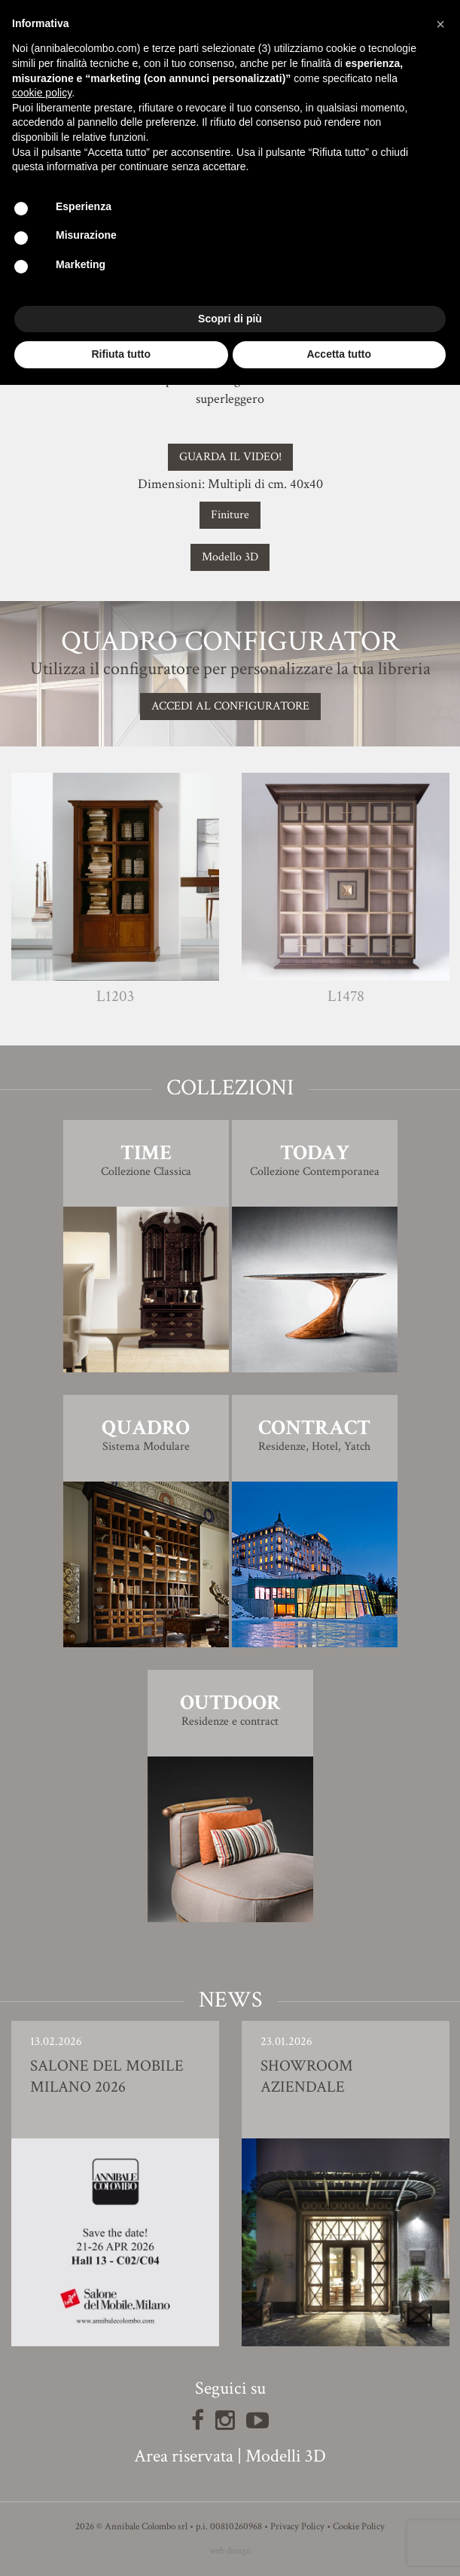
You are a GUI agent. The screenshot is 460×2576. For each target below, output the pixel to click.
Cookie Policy (359, 2526)
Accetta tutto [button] (338, 354)
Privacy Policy (297, 2526)
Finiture (230, 515)
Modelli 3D (285, 2456)
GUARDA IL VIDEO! (230, 457)
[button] (440, 24)
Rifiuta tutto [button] (121, 354)
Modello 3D (230, 557)
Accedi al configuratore (230, 706)
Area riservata (183, 2456)
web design (230, 2550)
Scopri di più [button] (230, 319)
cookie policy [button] (42, 93)
